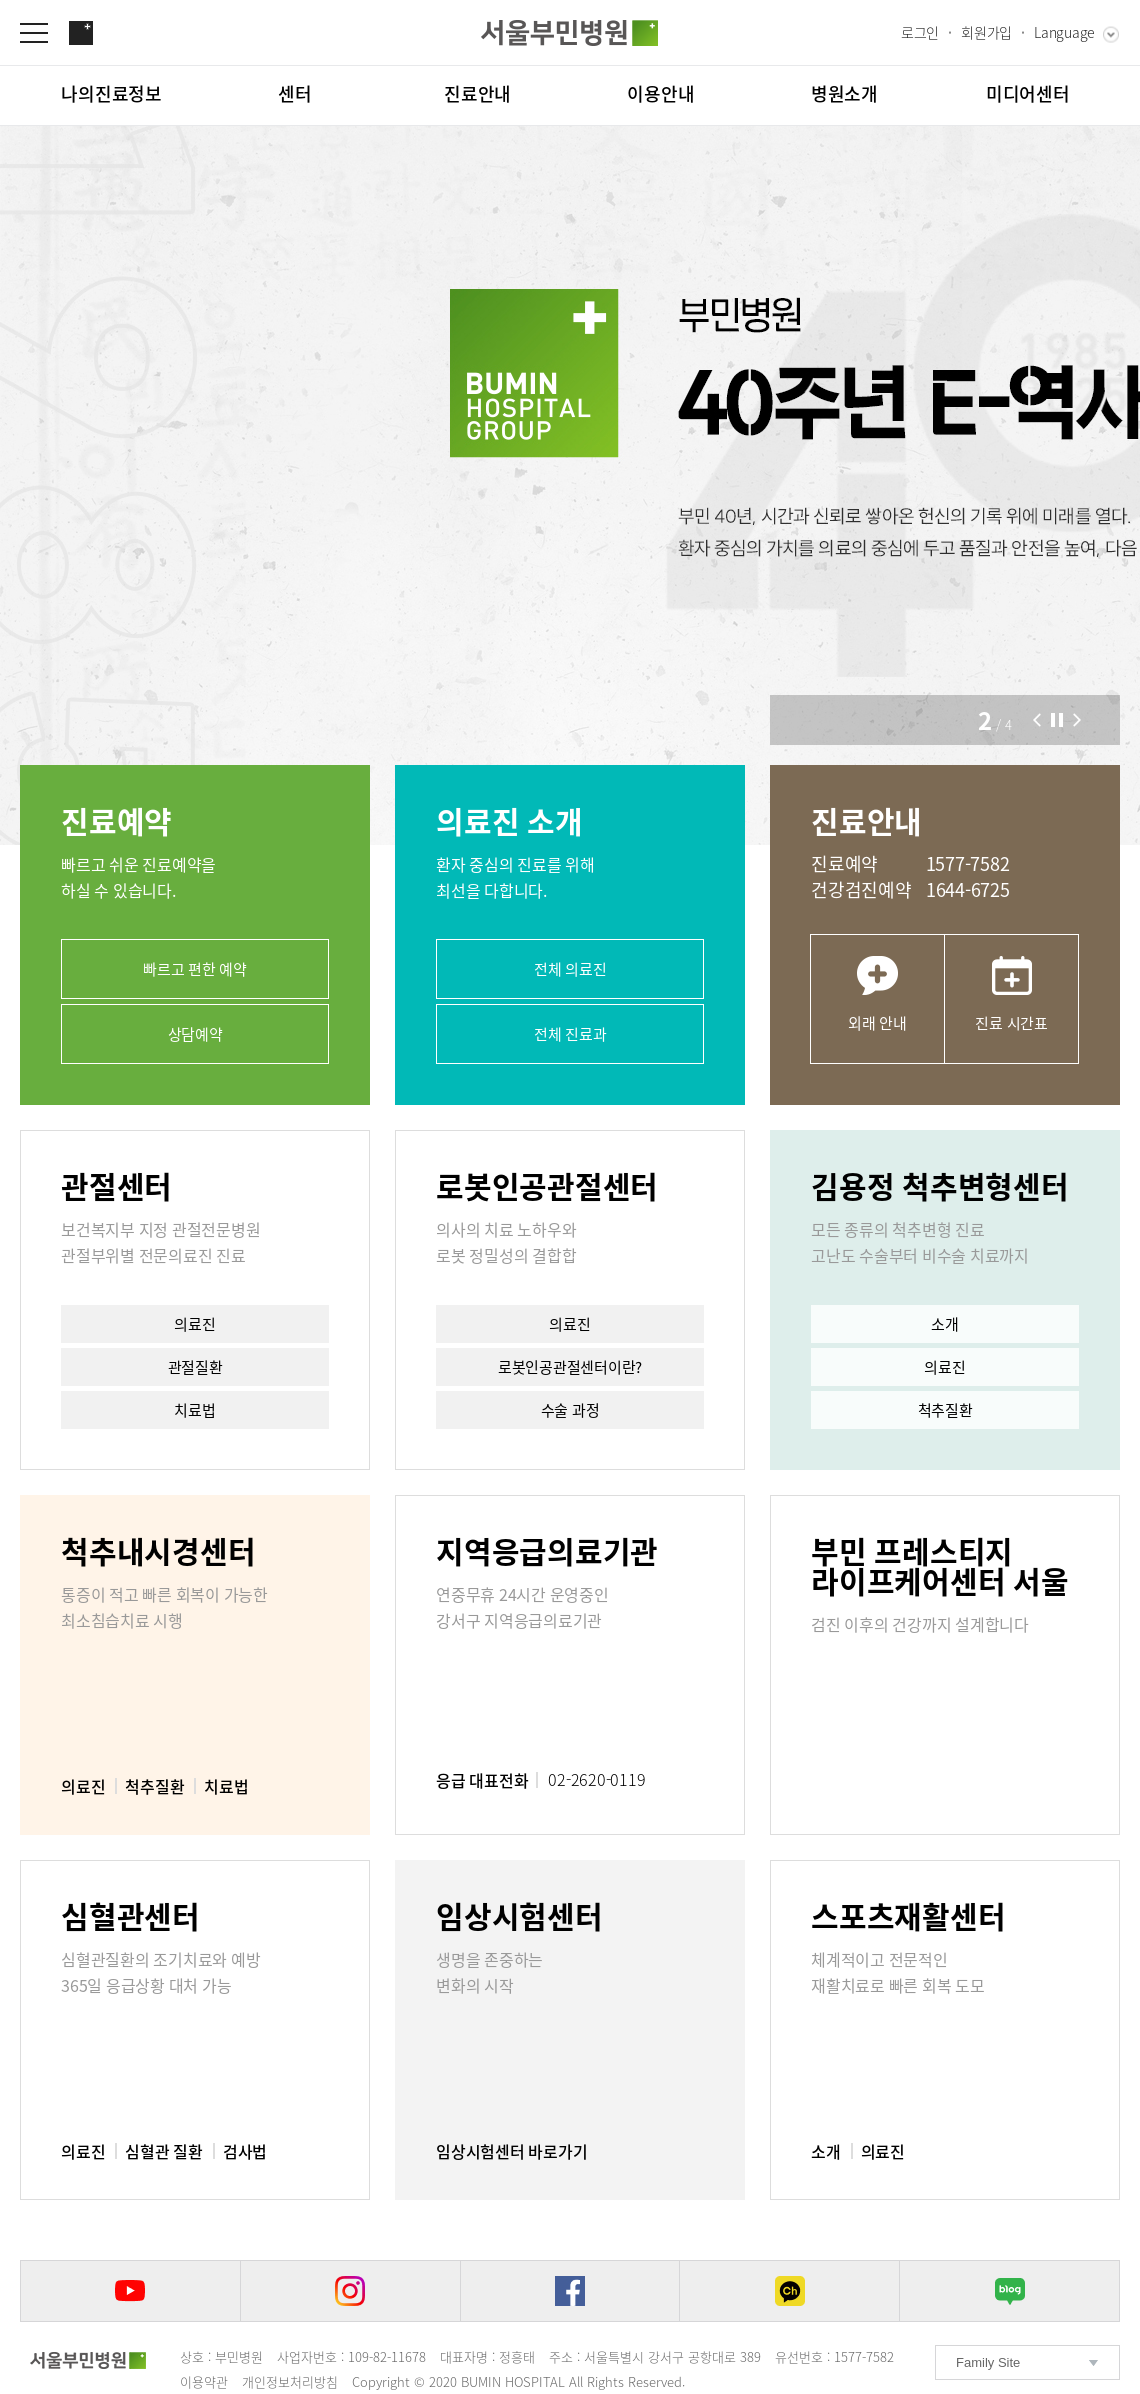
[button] (1037, 720)
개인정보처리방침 (290, 2381)
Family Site (988, 2362)
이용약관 (204, 2381)
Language (1064, 32)
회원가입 (986, 32)
